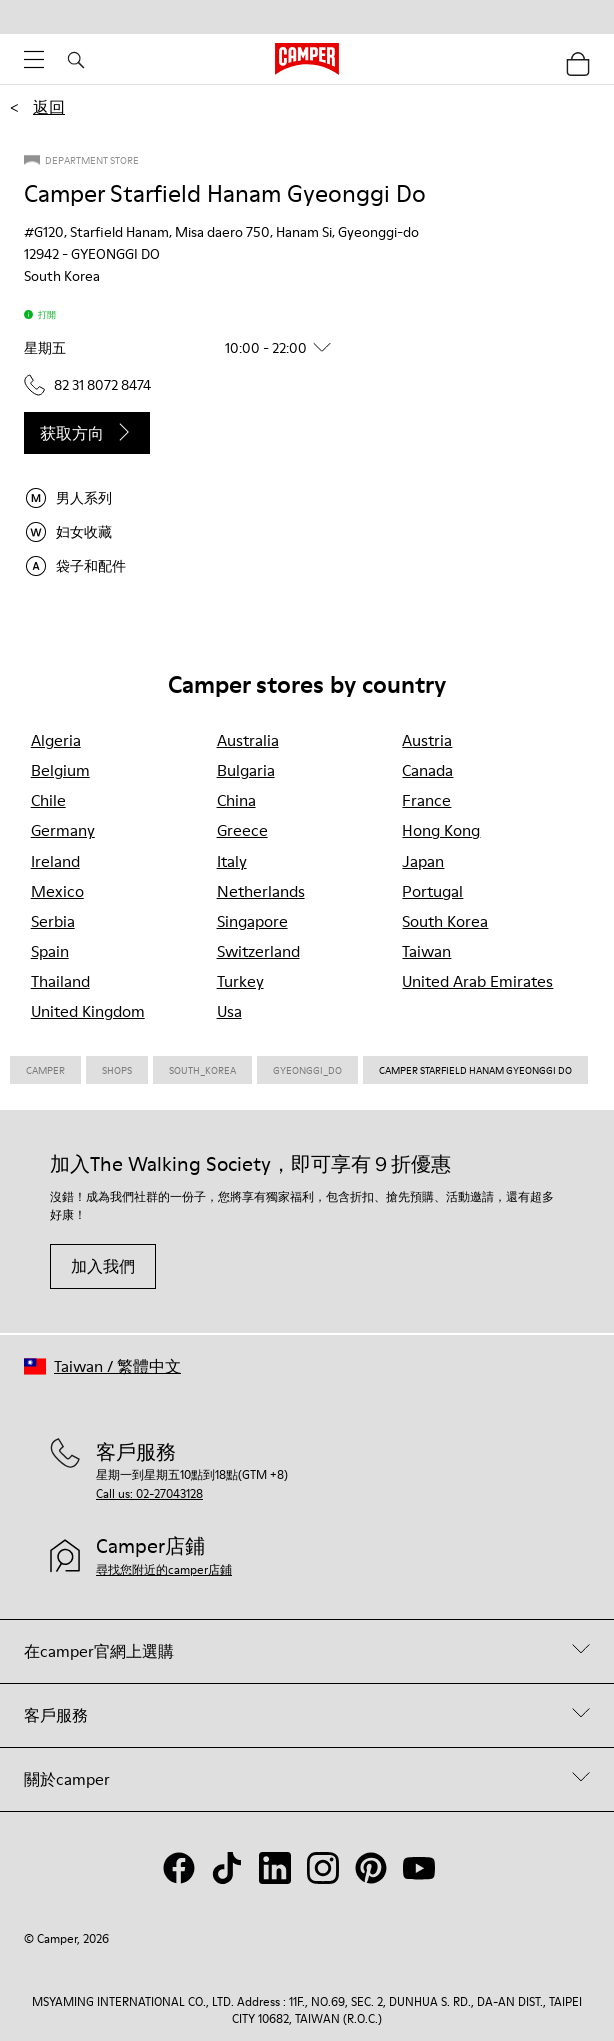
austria (427, 740)
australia (248, 740)
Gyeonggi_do (307, 1070)
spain (50, 951)
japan (423, 861)
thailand (60, 981)
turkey (240, 981)
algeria (56, 740)
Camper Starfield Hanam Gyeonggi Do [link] (475, 1070)
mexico (57, 891)
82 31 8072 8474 (87, 385)
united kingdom (88, 1011)
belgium (60, 770)
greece (242, 830)
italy (232, 861)
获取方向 (87, 433)
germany (63, 830)
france (426, 800)
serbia (53, 921)
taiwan (426, 951)
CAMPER (45, 1070)
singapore (252, 921)
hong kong (441, 830)
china (236, 800)
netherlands (261, 891)
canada (427, 770)
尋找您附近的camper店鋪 (164, 1569)
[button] (185, 348)
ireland (55, 861)
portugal (432, 891)
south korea (445, 921)
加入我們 (103, 1266)
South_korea (202, 1070)
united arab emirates (477, 981)
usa (229, 1011)
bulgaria (246, 770)
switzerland (258, 951)
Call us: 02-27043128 (149, 1493)
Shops (117, 1070)
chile (48, 800)
